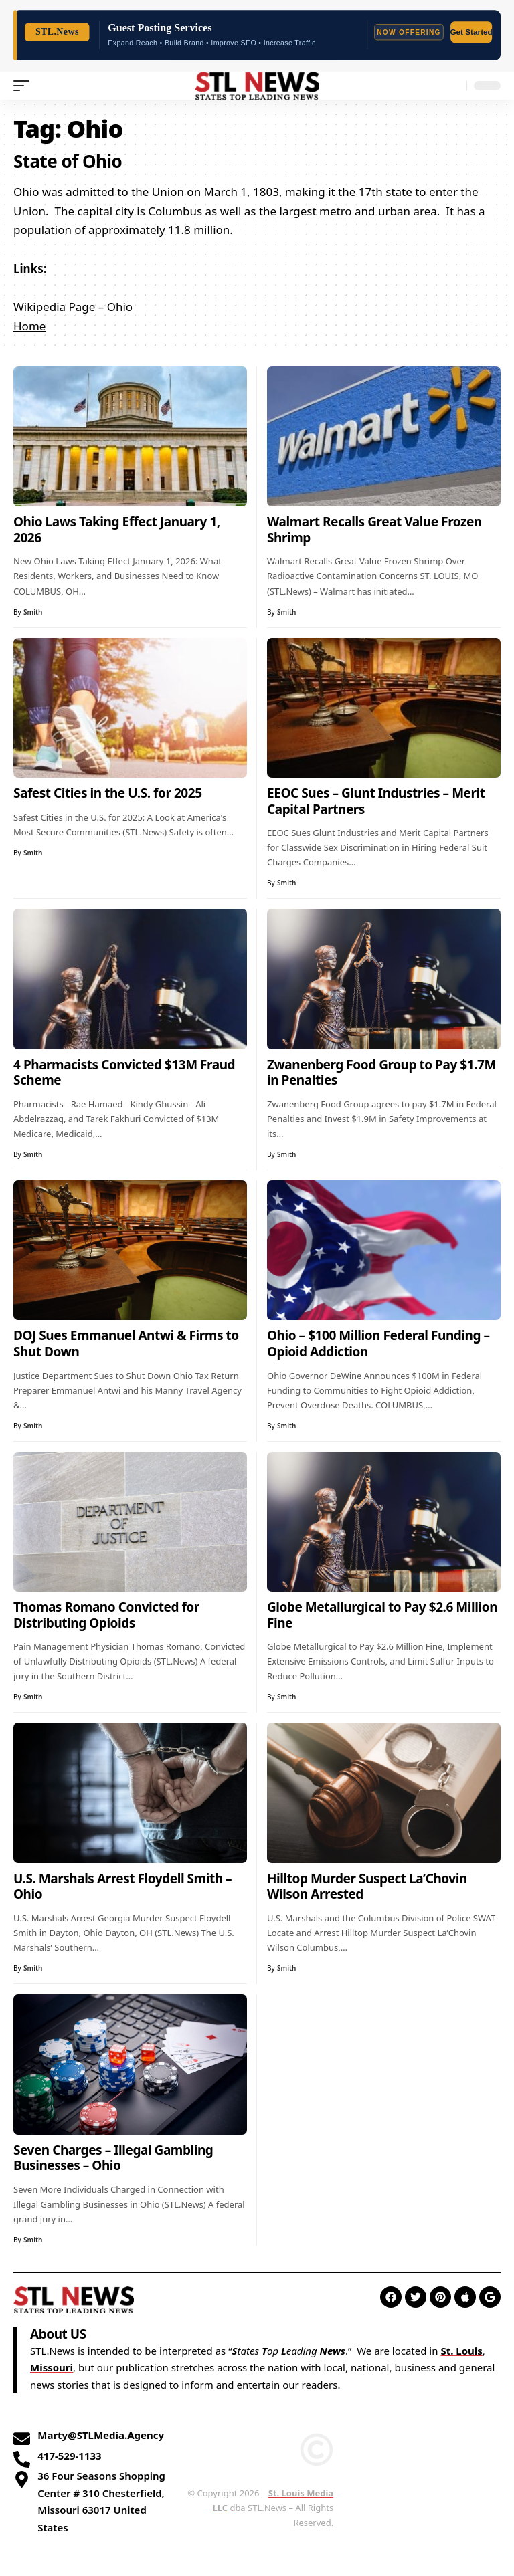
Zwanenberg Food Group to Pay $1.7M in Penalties (381, 1072)
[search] (453, 85)
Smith (32, 612)
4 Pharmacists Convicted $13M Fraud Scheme (124, 1072)
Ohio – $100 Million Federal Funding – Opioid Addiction (378, 1343)
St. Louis (461, 2350)
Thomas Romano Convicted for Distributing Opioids (106, 1615)
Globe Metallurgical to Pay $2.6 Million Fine (382, 1615)
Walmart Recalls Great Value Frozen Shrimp (374, 529)
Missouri (51, 2367)
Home (29, 326)
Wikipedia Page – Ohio (73, 306)
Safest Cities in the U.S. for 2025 (107, 793)
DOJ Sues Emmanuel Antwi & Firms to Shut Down (126, 1343)
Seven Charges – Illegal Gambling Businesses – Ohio (113, 2158)
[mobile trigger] (24, 85)
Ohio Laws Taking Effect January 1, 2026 (116, 529)
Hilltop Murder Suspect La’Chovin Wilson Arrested (367, 1886)
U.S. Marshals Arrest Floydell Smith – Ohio (122, 1886)
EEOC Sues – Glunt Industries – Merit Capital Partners (376, 801)
